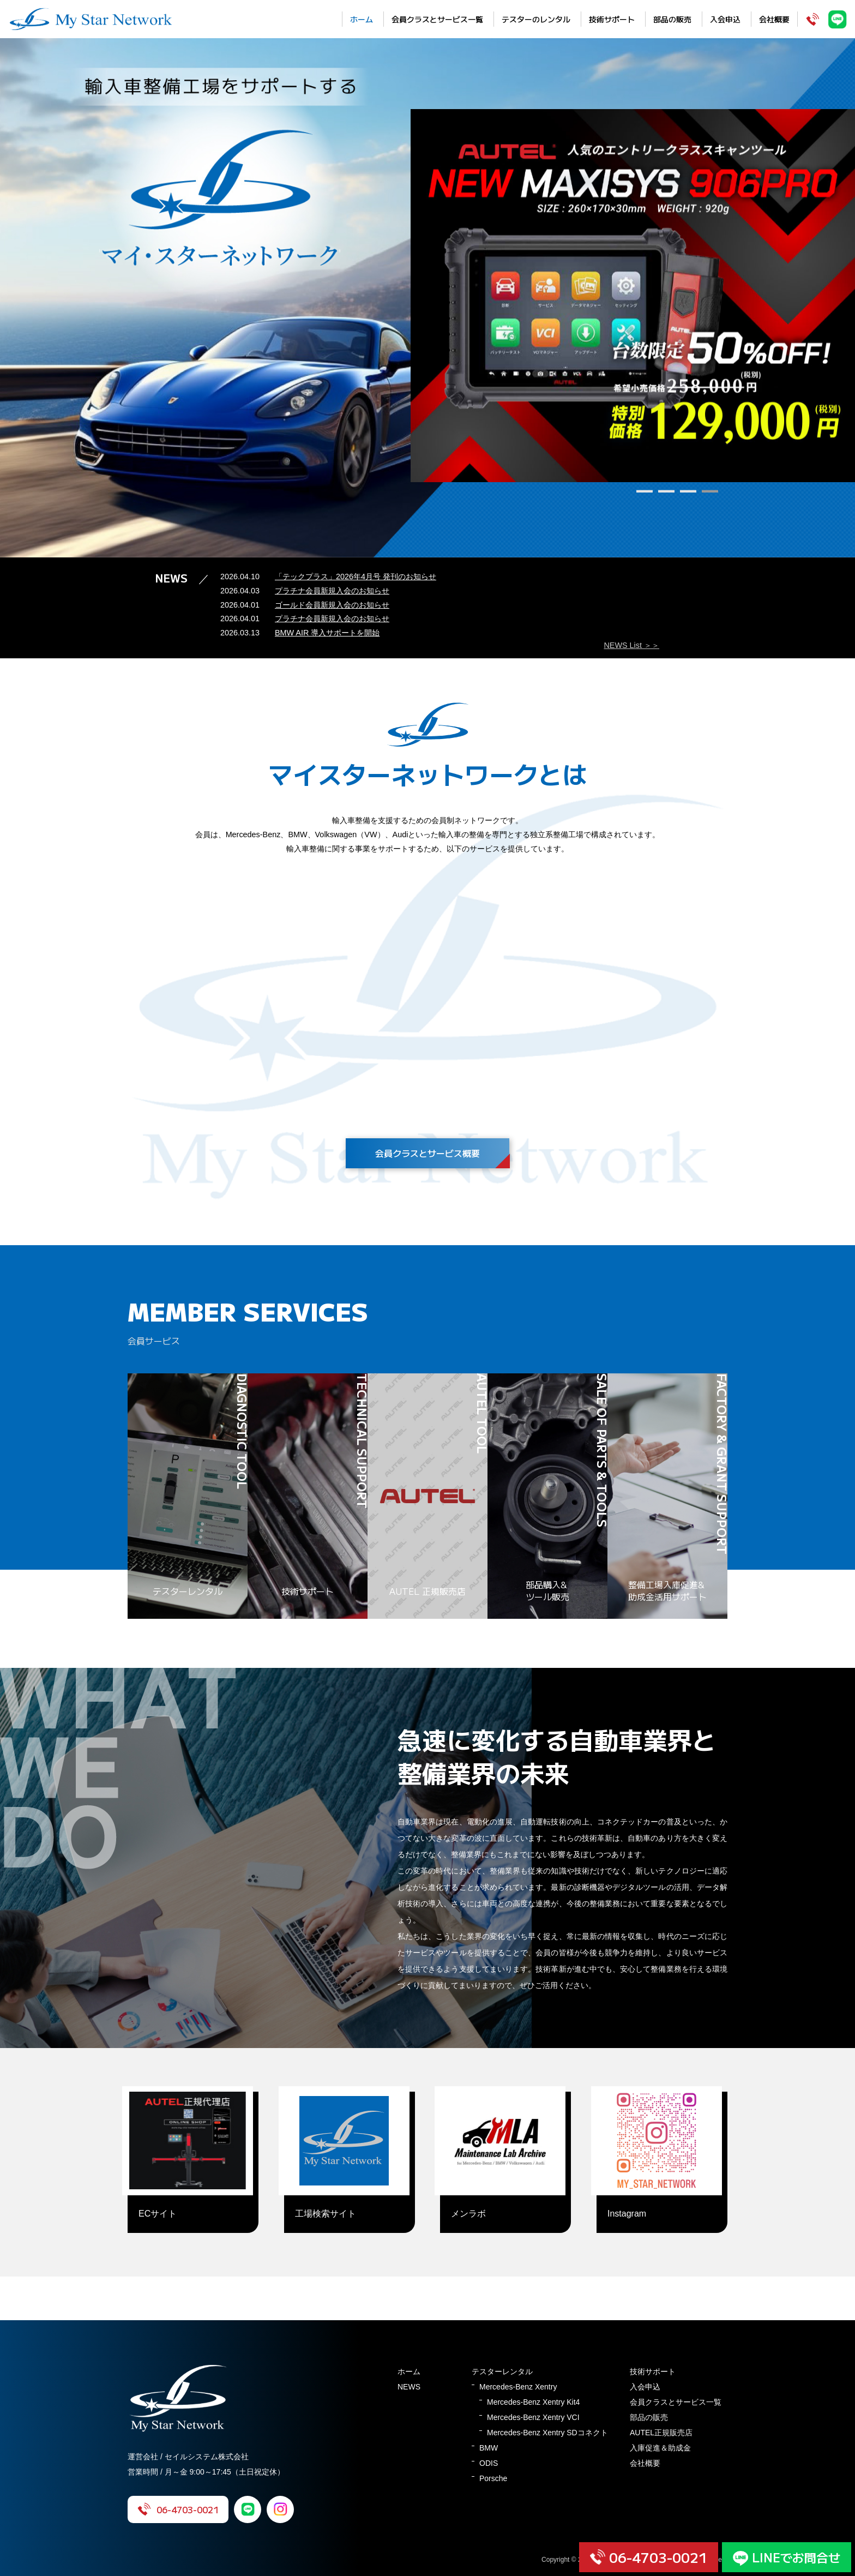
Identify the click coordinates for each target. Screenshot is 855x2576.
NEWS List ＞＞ (631, 645)
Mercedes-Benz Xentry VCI (533, 2417)
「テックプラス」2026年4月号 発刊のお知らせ (355, 576)
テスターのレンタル (536, 19)
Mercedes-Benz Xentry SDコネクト (547, 2432)
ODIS (488, 2463)
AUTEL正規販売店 (661, 2432)
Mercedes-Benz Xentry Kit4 (533, 2402)
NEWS (409, 2386)
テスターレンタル (502, 2371)
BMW (488, 2447)
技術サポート (612, 19)
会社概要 (774, 19)
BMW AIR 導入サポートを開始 (327, 632)
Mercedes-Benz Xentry (518, 2386)
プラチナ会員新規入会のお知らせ (332, 590)
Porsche (493, 2478)
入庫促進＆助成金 (660, 2447)
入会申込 (725, 19)
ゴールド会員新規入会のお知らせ (332, 605)
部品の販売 (672, 19)
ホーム (361, 19)
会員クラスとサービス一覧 (437, 19)
